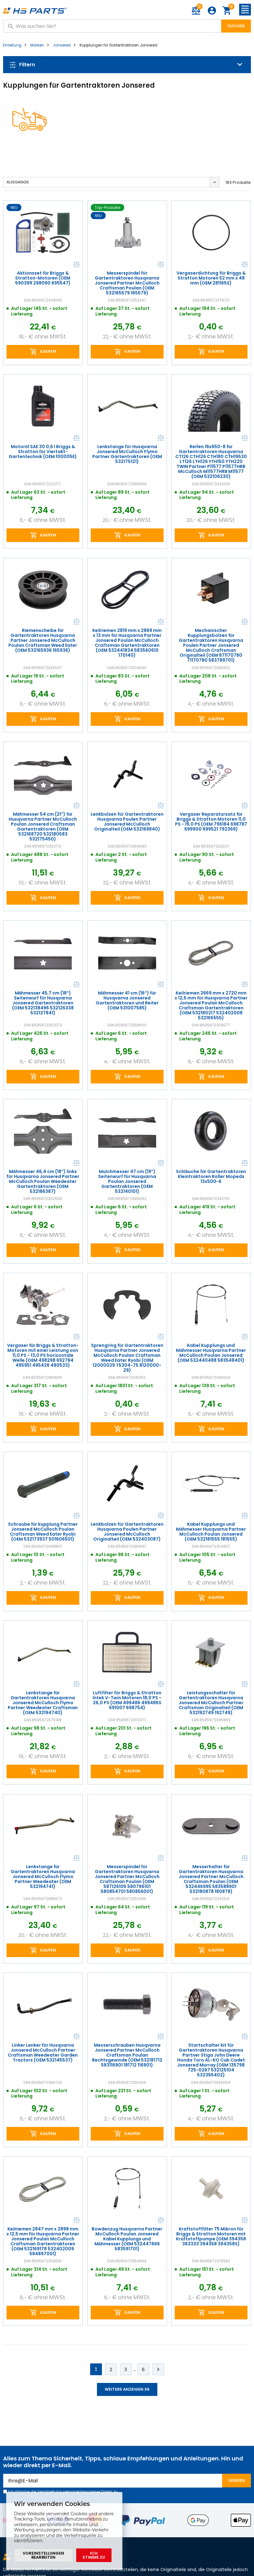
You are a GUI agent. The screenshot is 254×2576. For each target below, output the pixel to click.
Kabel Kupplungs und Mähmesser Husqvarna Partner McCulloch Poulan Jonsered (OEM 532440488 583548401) (211, 1353)
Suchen (236, 26)
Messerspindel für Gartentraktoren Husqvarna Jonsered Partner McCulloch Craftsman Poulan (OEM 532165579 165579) (126, 283)
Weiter (158, 2369)
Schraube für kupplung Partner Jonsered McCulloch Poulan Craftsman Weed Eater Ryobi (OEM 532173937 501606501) (43, 1532)
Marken (37, 45)
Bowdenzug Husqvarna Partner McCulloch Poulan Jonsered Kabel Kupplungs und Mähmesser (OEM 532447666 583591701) (127, 2238)
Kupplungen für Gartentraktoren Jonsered (118, 45)
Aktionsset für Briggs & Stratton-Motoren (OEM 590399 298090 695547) (43, 278)
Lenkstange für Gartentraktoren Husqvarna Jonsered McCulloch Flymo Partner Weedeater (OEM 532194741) (43, 1876)
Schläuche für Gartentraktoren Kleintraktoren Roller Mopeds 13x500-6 (211, 1176)
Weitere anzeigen (127, 2389)
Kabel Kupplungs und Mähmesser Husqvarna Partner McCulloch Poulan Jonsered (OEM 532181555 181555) (211, 1532)
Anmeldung (212, 10)
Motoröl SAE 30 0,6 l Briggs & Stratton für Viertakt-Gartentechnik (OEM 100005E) (43, 451)
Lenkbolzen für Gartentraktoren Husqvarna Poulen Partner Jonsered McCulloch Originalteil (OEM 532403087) (127, 1532)
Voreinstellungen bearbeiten (43, 2555)
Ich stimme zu (93, 2555)
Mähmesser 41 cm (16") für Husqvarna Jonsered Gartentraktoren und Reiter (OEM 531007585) (126, 1000)
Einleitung (12, 45)
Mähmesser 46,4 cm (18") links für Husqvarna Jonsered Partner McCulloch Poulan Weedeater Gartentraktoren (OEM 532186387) (43, 1181)
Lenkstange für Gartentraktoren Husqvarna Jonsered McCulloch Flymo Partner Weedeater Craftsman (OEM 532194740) (43, 1702)
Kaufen (48, 351)
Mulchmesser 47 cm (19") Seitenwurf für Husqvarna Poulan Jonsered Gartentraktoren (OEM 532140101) (127, 1181)
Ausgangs (18, 182)
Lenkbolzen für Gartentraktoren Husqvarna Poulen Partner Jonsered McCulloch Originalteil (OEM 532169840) (127, 821)
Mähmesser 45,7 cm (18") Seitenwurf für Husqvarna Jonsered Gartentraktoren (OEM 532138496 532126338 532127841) (43, 1002)
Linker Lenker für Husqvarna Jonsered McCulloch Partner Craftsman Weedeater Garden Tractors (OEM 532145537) (43, 2052)
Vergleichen (76, 264)
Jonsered (62, 45)
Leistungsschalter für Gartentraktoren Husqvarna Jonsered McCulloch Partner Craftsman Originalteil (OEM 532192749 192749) (211, 1702)
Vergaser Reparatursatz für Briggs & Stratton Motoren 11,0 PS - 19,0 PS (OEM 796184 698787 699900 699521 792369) (211, 821)
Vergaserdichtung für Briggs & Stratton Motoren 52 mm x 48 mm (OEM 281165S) (211, 278)
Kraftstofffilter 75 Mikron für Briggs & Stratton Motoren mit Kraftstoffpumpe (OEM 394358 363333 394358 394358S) (211, 2236)
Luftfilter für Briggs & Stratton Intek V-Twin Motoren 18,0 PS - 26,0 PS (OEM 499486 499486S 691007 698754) (127, 1700)
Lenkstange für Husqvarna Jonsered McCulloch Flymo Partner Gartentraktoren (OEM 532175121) (127, 454)
